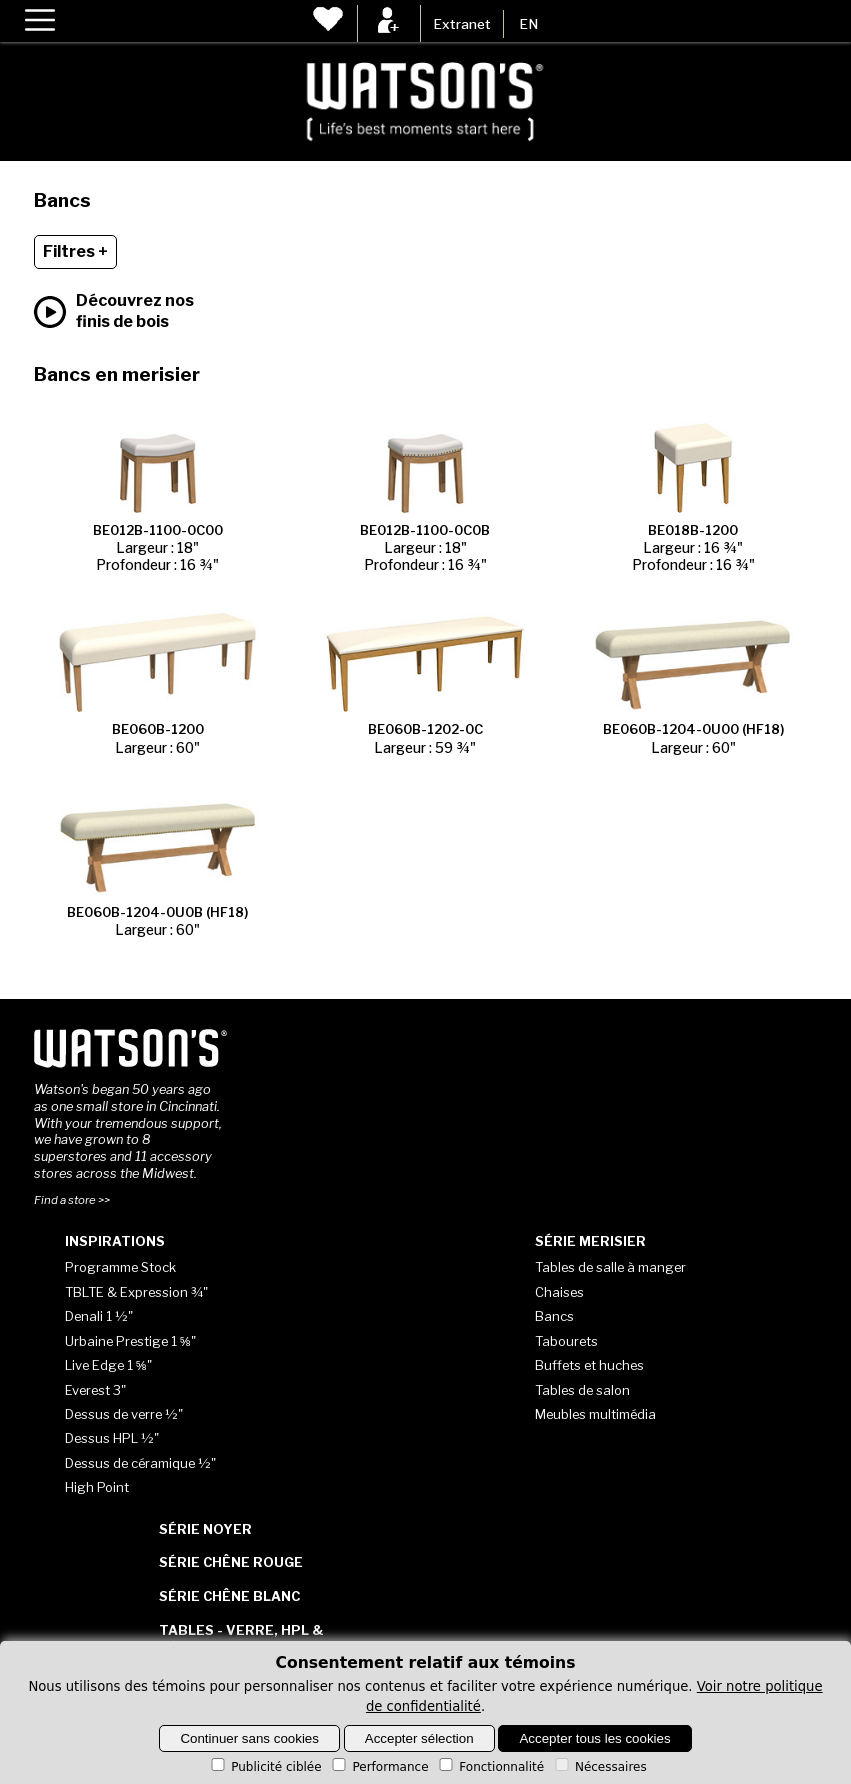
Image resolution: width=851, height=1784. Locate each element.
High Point (97, 1487)
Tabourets (566, 1341)
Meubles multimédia (595, 1414)
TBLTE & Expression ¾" (136, 1292)
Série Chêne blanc (229, 1596)
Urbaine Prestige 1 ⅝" (130, 1341)
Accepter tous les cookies (594, 1738)
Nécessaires (599, 1767)
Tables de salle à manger (610, 1267)
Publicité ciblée (264, 1767)
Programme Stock (120, 1267)
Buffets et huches (589, 1365)
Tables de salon (582, 1390)
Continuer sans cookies (249, 1738)
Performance (378, 1767)
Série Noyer (205, 1529)
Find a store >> (72, 1200)
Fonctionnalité (490, 1767)
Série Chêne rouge (231, 1562)
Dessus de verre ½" (124, 1414)
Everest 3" (95, 1390)
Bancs (554, 1316)
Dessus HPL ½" (112, 1438)
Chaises (559, 1292)
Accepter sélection (419, 1738)
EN (528, 24)
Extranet (462, 24)
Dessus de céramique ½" (140, 1463)
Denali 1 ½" (99, 1316)
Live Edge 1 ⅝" (108, 1365)
